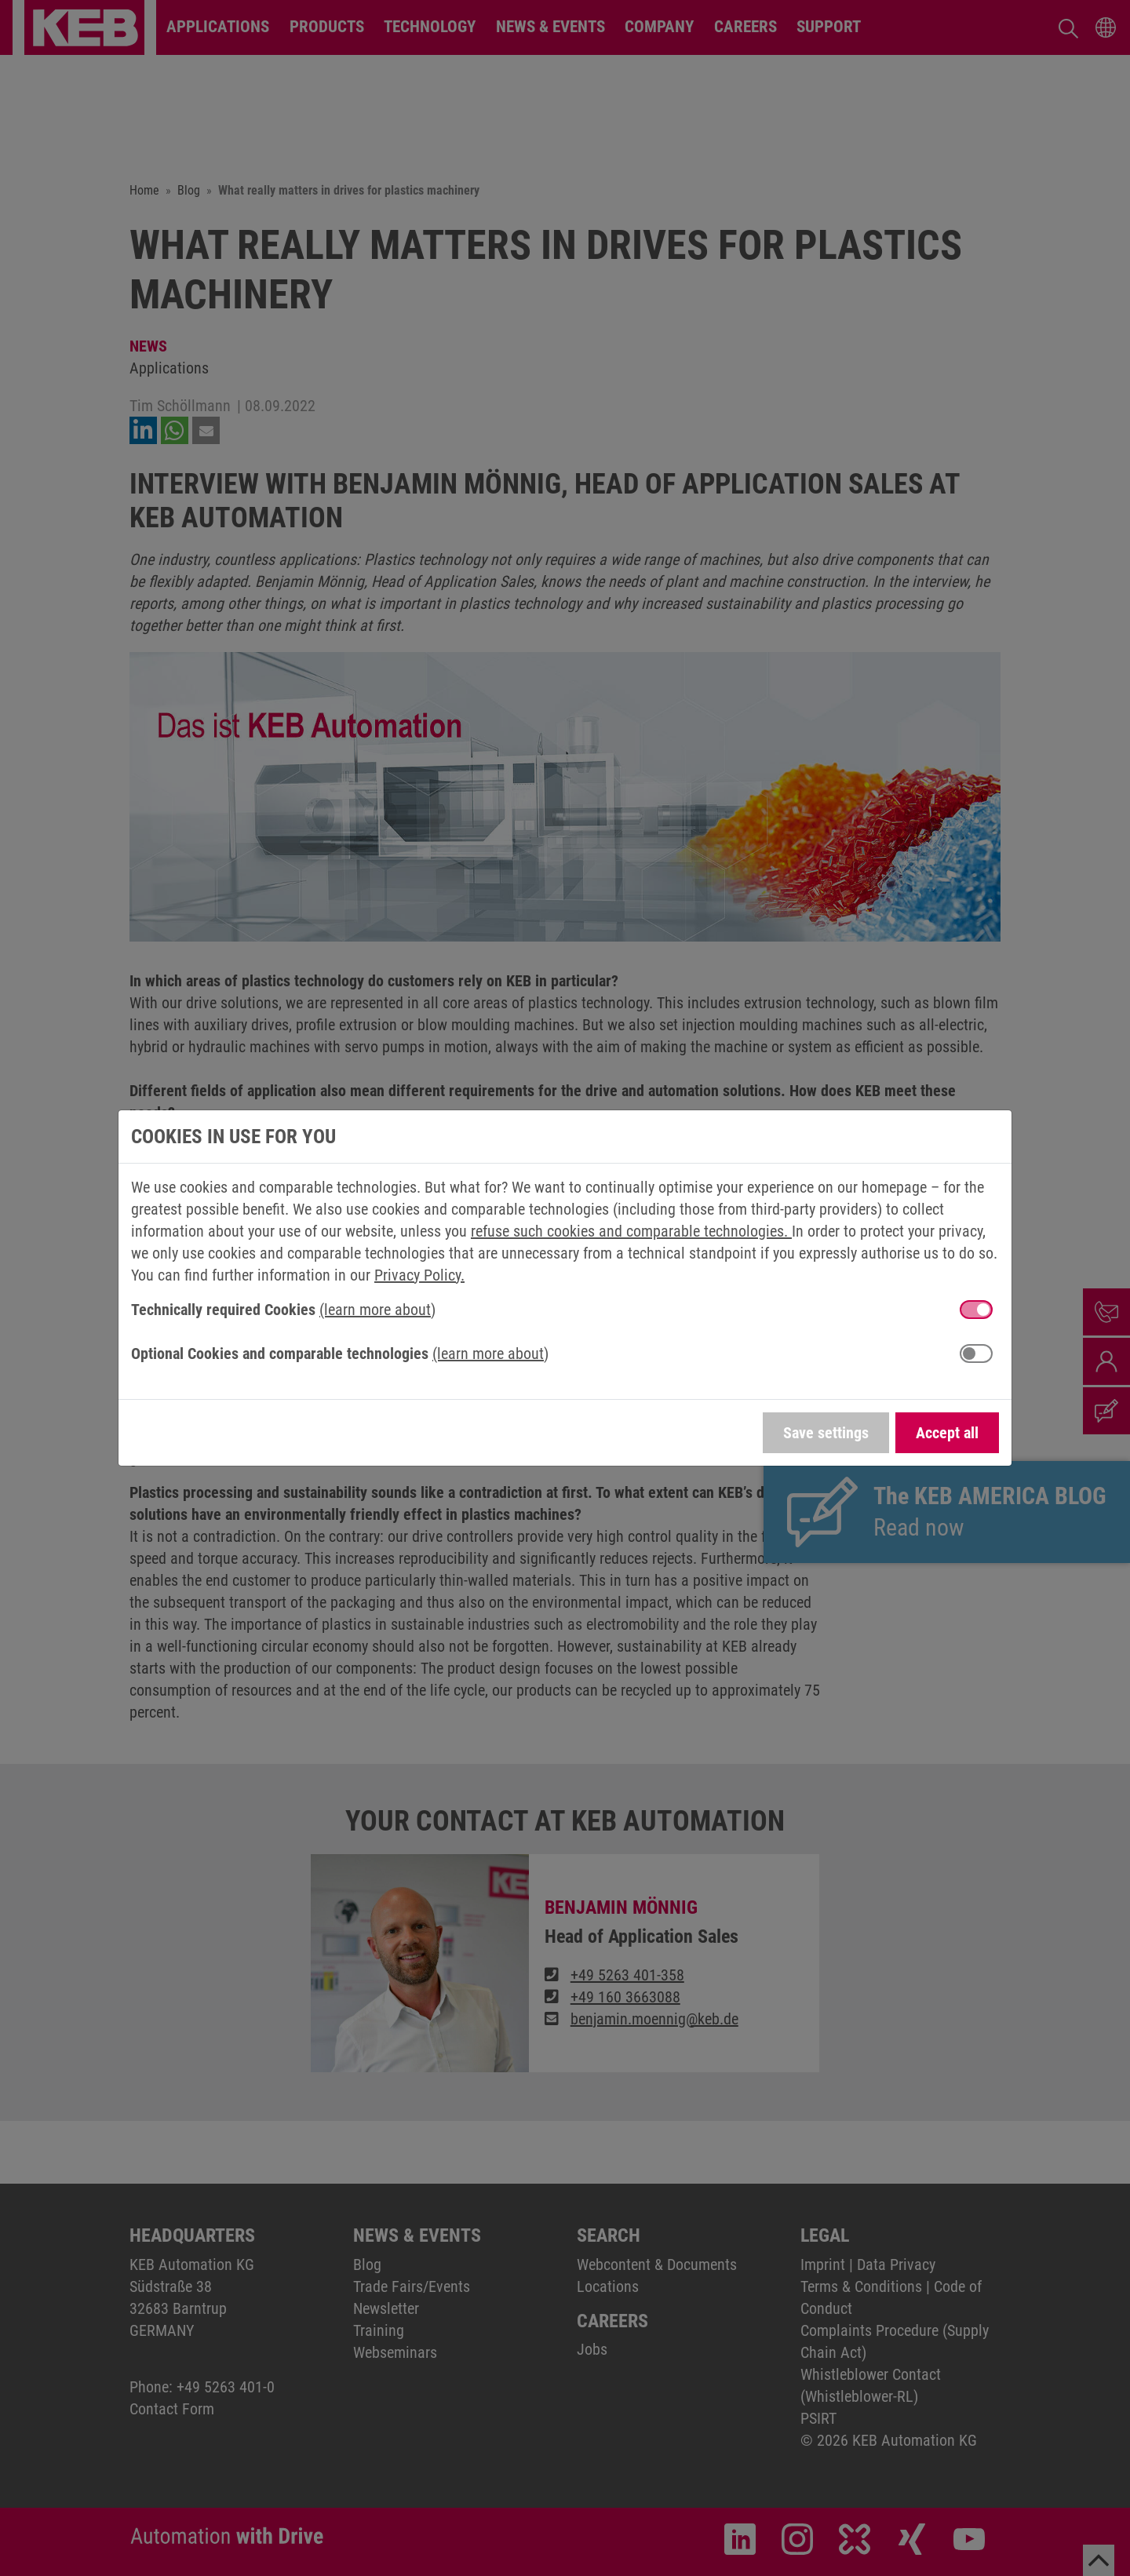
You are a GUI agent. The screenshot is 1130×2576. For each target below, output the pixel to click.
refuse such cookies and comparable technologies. (631, 1231)
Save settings (826, 1432)
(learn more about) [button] (377, 1309)
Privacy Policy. (419, 1275)
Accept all (947, 1432)
